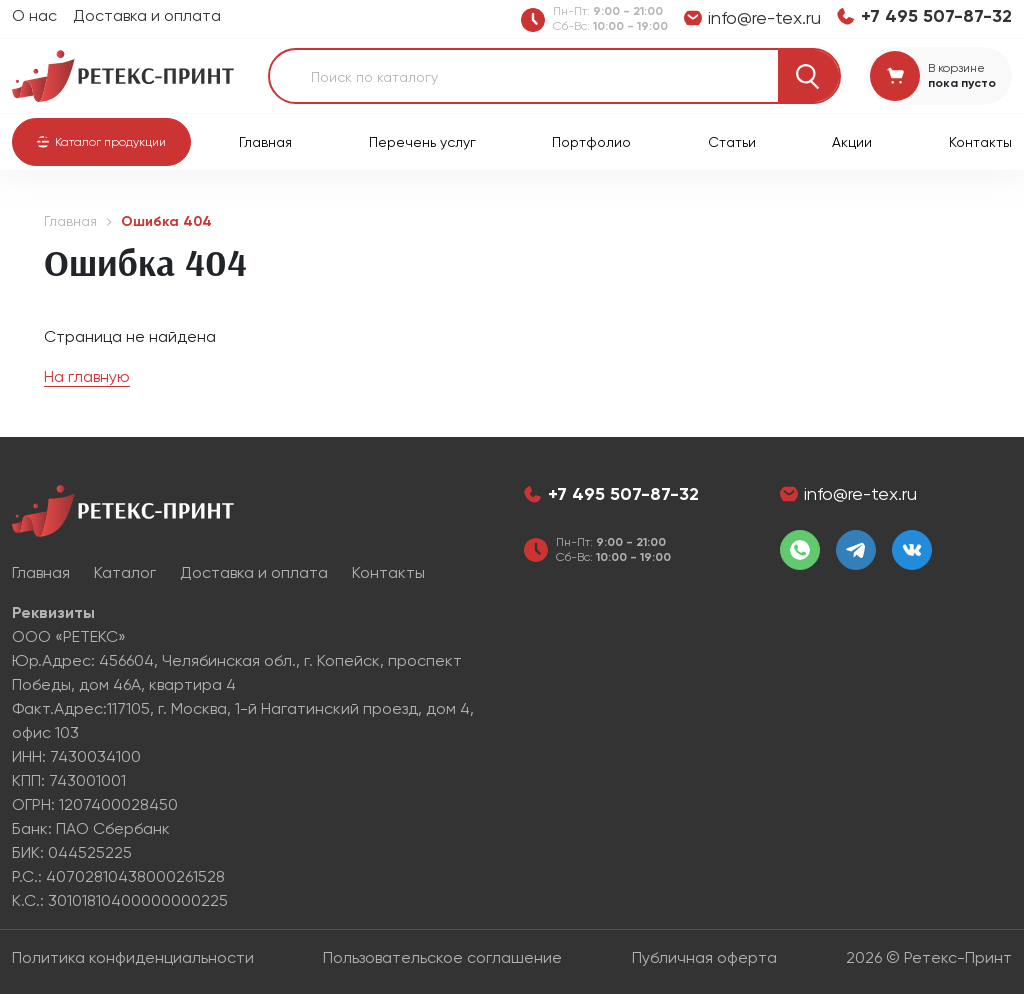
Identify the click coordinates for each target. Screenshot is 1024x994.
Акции (852, 142)
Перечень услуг (422, 142)
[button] (101, 142)
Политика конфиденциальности (133, 957)
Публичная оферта (704, 957)
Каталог (125, 572)
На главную (87, 376)
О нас (34, 15)
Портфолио (591, 142)
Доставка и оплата (147, 15)
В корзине (956, 68)
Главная (265, 142)
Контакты (980, 142)
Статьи (732, 142)
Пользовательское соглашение (442, 957)
